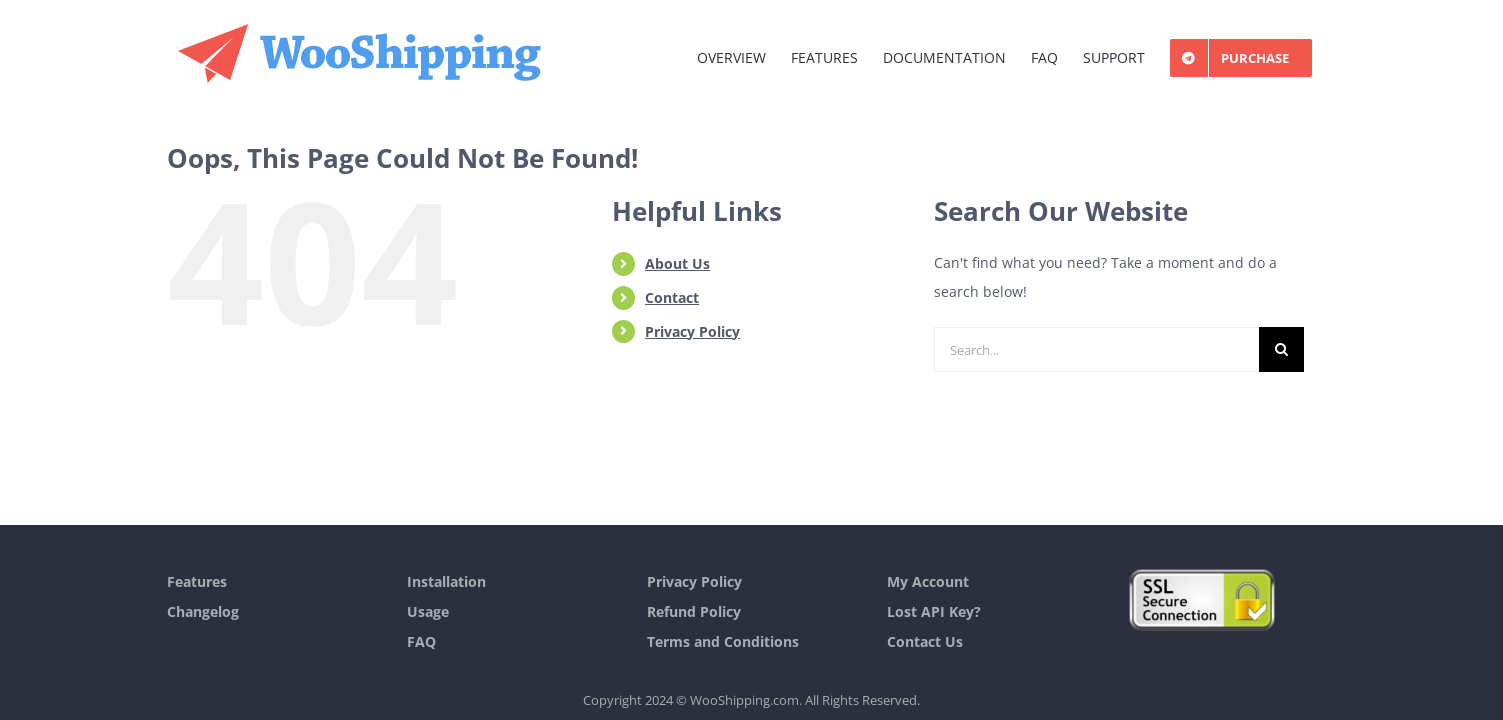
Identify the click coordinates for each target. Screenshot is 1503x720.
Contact (672, 297)
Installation (446, 581)
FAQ (421, 641)
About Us (677, 263)
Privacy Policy (692, 331)
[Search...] (1096, 349)
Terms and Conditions (723, 641)
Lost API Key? (934, 611)
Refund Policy (694, 611)
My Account (928, 581)
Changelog (203, 611)
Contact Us (925, 641)
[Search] (1281, 349)
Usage (428, 611)
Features (197, 581)
